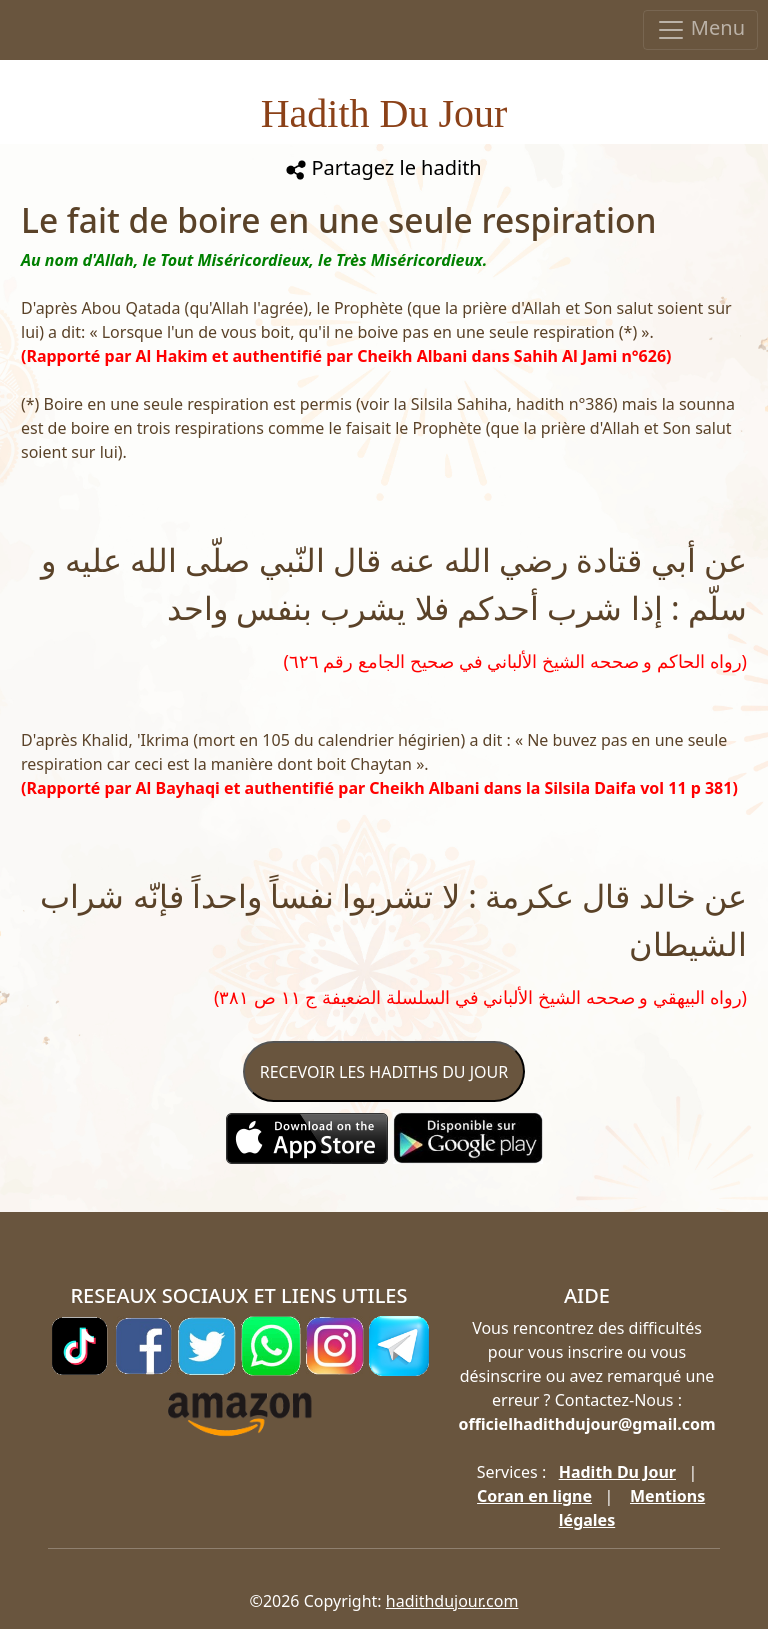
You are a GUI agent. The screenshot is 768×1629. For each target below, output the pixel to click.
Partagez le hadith (383, 167)
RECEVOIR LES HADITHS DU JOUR (384, 1072)
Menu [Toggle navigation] (700, 29)
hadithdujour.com (452, 1601)
